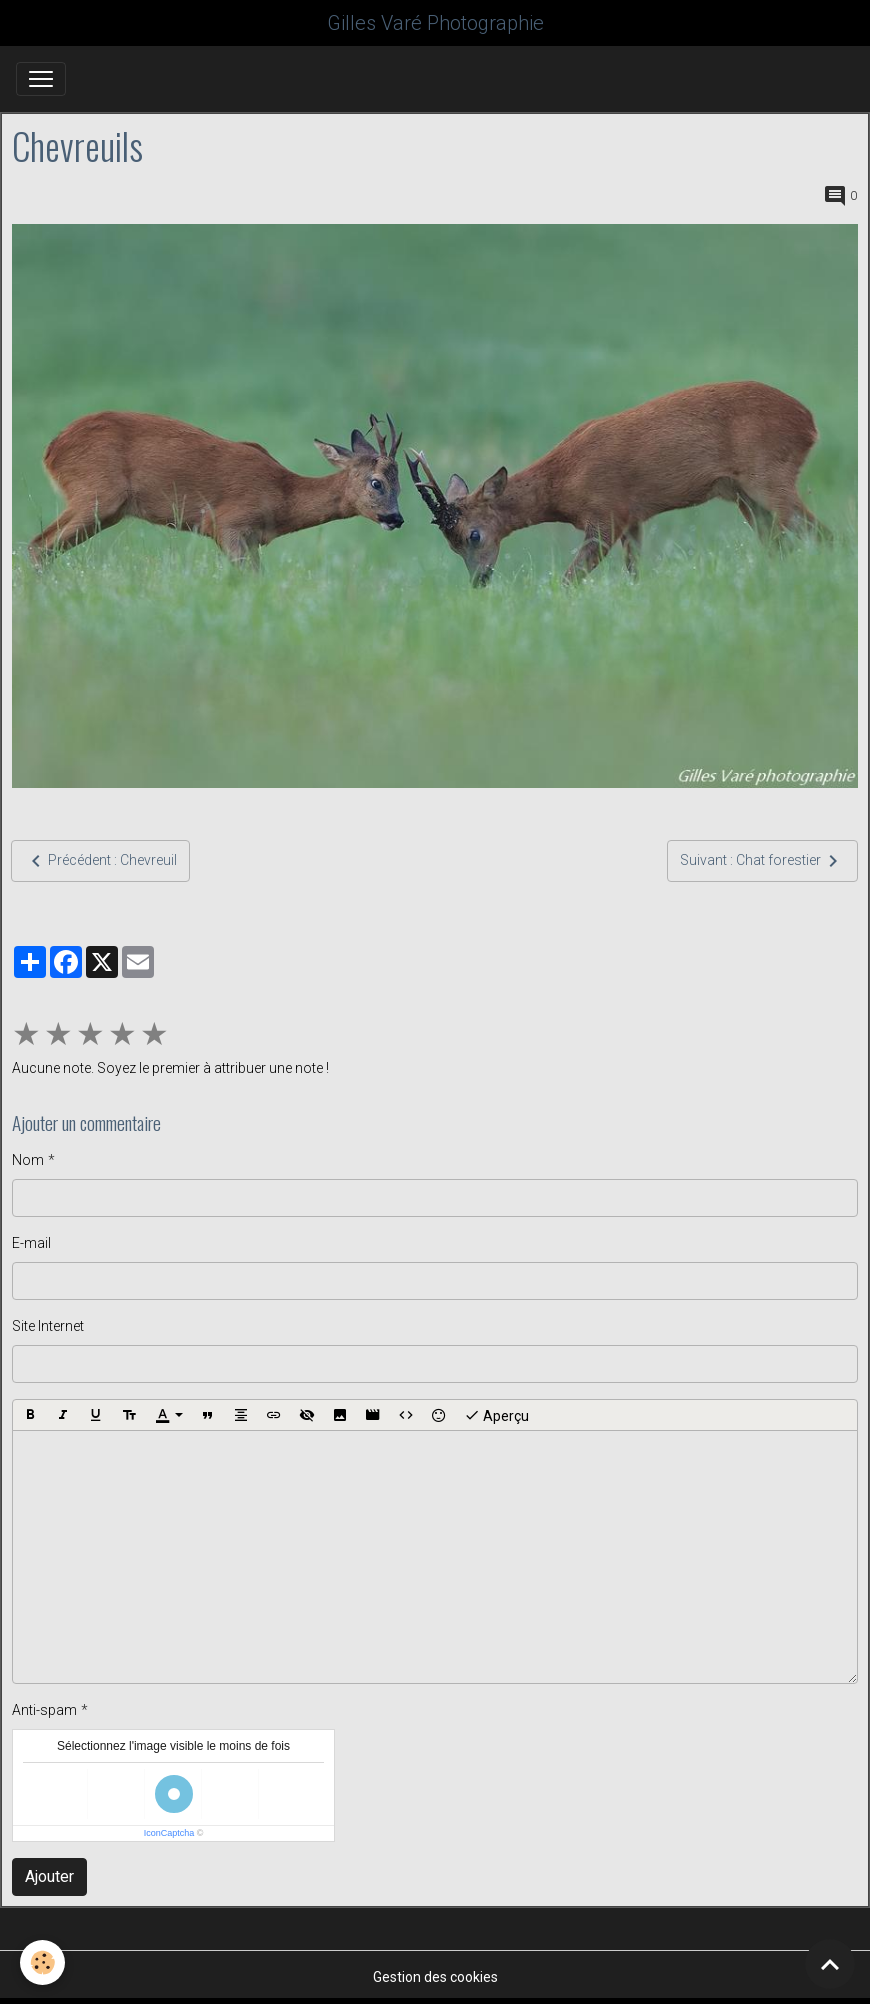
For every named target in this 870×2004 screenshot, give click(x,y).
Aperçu (496, 1415)
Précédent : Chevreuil (100, 861)
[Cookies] (42, 1962)
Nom (28, 1160)
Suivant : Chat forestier (762, 861)
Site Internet (48, 1326)
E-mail (31, 1243)
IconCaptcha (169, 1833)
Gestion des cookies (435, 1977)
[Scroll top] (830, 1964)
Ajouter (49, 1876)
